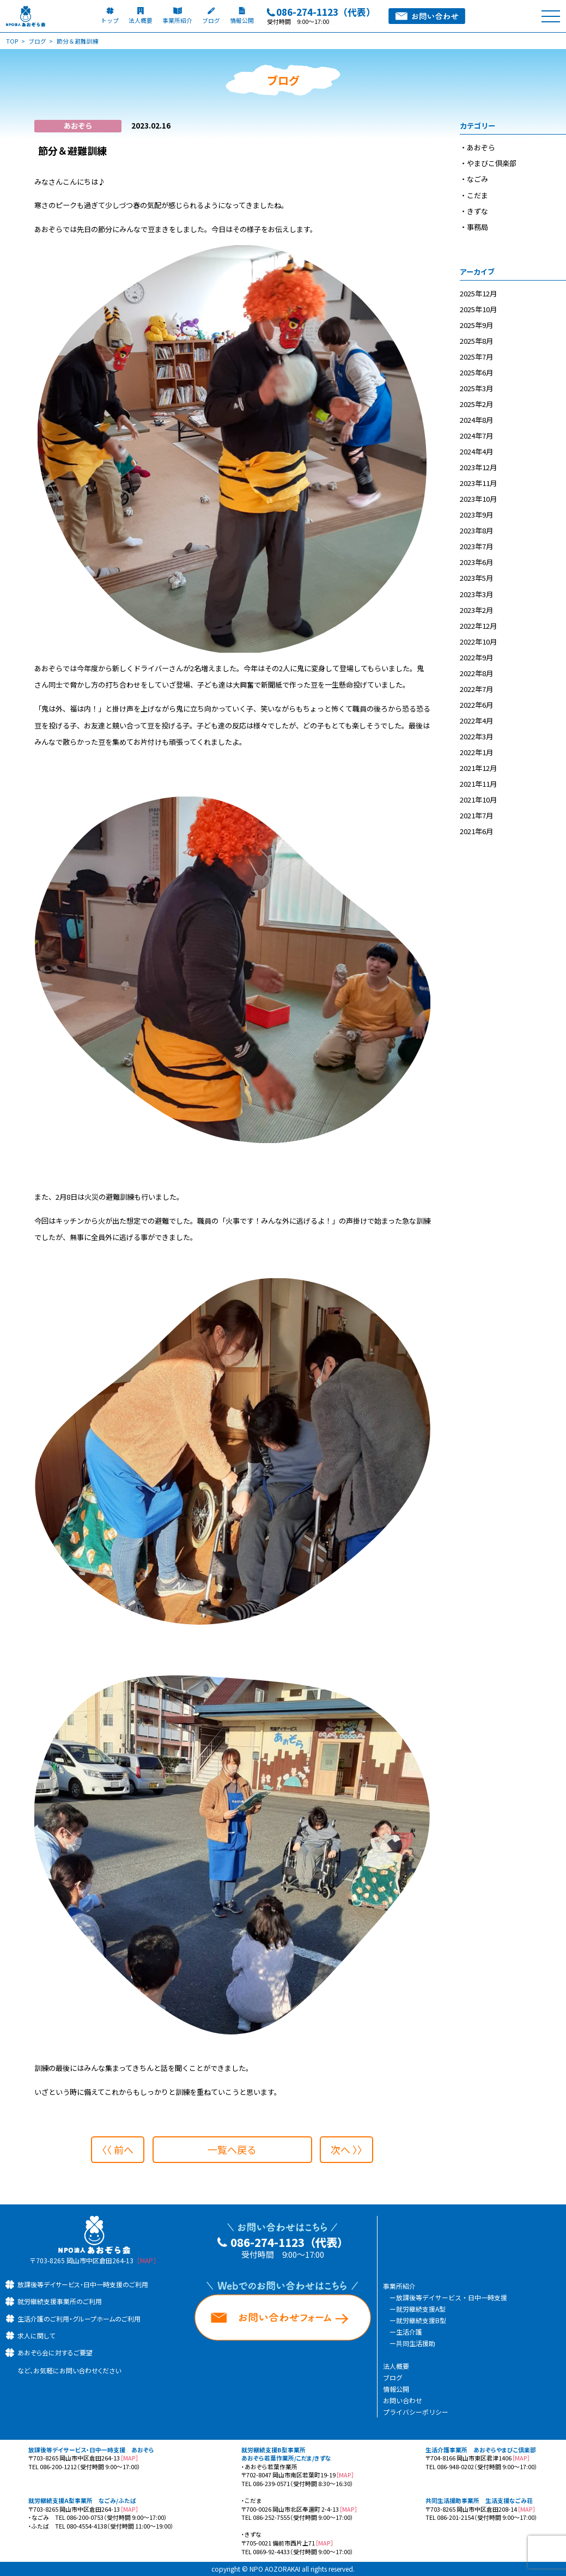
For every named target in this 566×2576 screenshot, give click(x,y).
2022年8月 (476, 673)
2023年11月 (478, 483)
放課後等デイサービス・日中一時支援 (451, 2297)
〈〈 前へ (115, 2149)
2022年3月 (476, 736)
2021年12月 (478, 768)
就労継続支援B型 (421, 2320)
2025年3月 (476, 388)
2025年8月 (476, 341)
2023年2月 (476, 610)
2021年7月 (476, 815)
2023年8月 (476, 530)
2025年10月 (478, 309)
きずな (477, 211)
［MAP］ (146, 2260)
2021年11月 (478, 784)
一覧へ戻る (232, 2149)
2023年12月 (478, 467)
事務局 (477, 227)
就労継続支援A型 (421, 2308)
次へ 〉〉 (349, 2149)
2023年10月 (478, 499)
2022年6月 (476, 705)
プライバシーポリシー (415, 2411)
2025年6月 (476, 372)
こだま (477, 195)
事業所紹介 (399, 2286)
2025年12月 (478, 293)
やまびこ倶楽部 (491, 163)
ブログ (393, 2377)
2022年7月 (476, 689)
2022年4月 (476, 720)
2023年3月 (476, 594)
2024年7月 (476, 435)
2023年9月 (476, 514)
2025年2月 (476, 404)
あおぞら (481, 147)
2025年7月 (476, 356)
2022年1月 (476, 752)
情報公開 (396, 2388)
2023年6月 (476, 562)
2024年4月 (476, 451)
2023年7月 (476, 546)
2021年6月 (476, 831)
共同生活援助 (415, 2343)
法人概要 (396, 2366)
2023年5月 (476, 578)
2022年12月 (478, 626)
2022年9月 (476, 657)
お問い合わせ (402, 2400)
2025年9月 (476, 325)
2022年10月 (478, 641)
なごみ (477, 179)
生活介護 (409, 2331)
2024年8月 (476, 420)
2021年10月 (478, 799)
